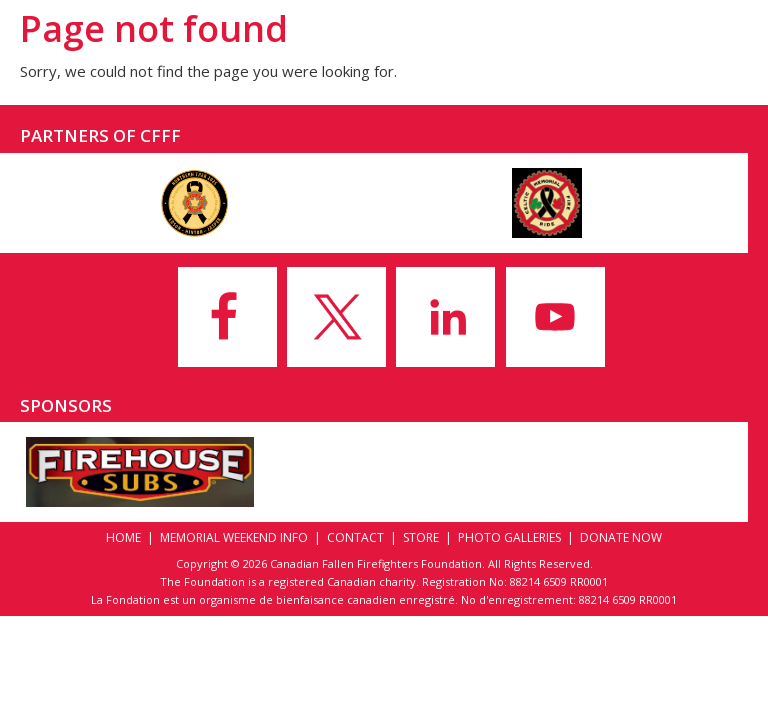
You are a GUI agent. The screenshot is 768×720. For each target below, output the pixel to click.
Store (421, 537)
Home (123, 537)
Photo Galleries (509, 537)
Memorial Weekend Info (234, 537)
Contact (355, 537)
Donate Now (621, 537)
